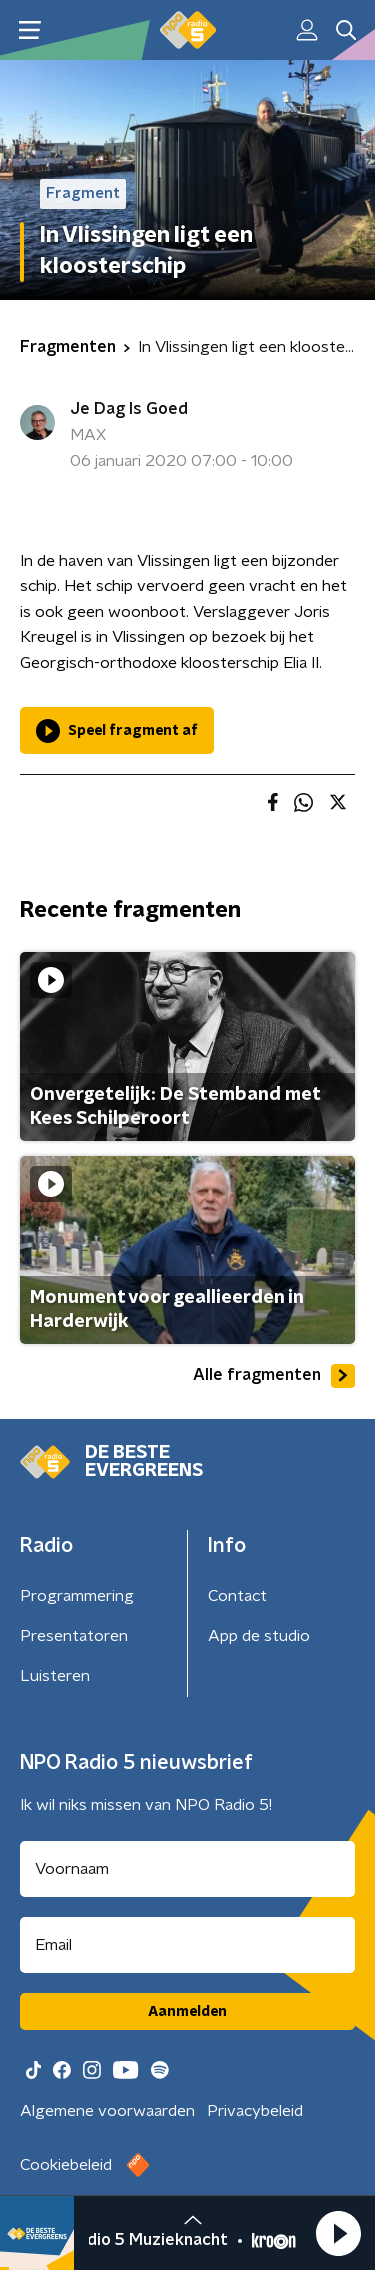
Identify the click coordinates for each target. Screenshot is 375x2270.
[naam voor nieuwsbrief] (187, 1869)
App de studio (259, 1636)
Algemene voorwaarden (107, 2111)
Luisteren (55, 1676)
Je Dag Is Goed (129, 409)
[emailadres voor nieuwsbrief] (187, 1945)
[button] (338, 2233)
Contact (237, 1596)
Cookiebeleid (66, 2165)
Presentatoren (74, 1636)
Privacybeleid (255, 2111)
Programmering (77, 1596)
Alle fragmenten (274, 1376)
